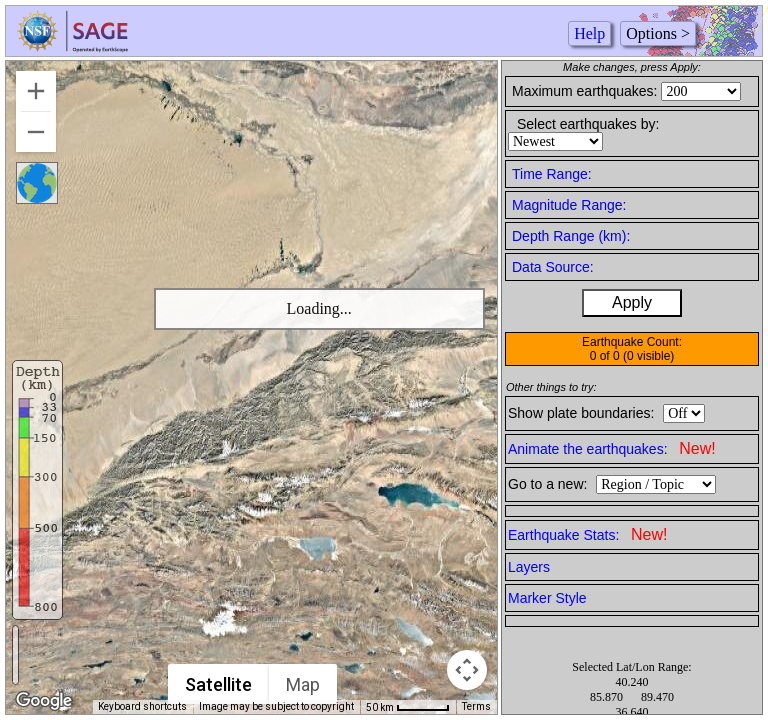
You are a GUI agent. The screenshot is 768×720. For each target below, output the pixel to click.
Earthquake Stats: (587, 534)
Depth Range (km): (571, 236)
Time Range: (552, 174)
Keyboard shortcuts (142, 706)
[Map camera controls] (467, 670)
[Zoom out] (36, 132)
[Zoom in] (36, 91)
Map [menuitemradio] (303, 684)
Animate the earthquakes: (612, 448)
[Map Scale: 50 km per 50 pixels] (408, 707)
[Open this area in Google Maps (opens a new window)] (44, 701)
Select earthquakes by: (588, 124)
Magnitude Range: (569, 205)
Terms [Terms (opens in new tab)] (476, 706)
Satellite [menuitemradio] (218, 684)
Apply (632, 302)
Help (589, 33)
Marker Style (547, 598)
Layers (529, 567)
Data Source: (553, 267)
